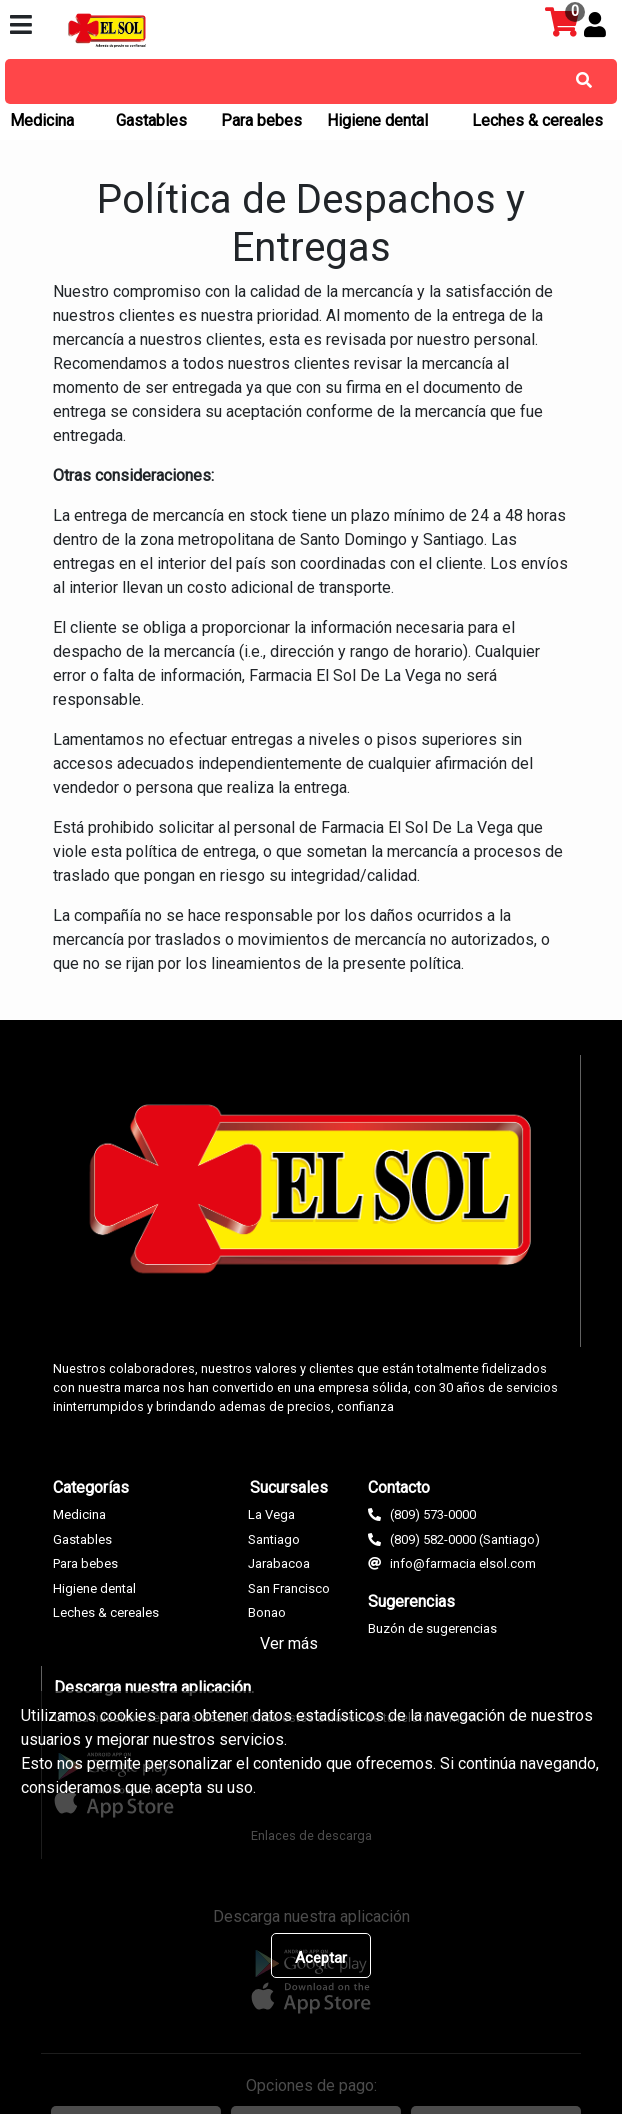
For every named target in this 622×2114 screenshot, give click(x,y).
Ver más (289, 1643)
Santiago (274, 1539)
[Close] (321, 1955)
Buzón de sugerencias (432, 1628)
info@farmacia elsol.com (463, 1563)
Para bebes (261, 120)
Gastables (151, 120)
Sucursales (289, 1487)
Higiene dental (377, 120)
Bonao (267, 1612)
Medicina (42, 120)
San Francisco (289, 1588)
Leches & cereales (537, 120)
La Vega (271, 1514)
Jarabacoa (279, 1563)
